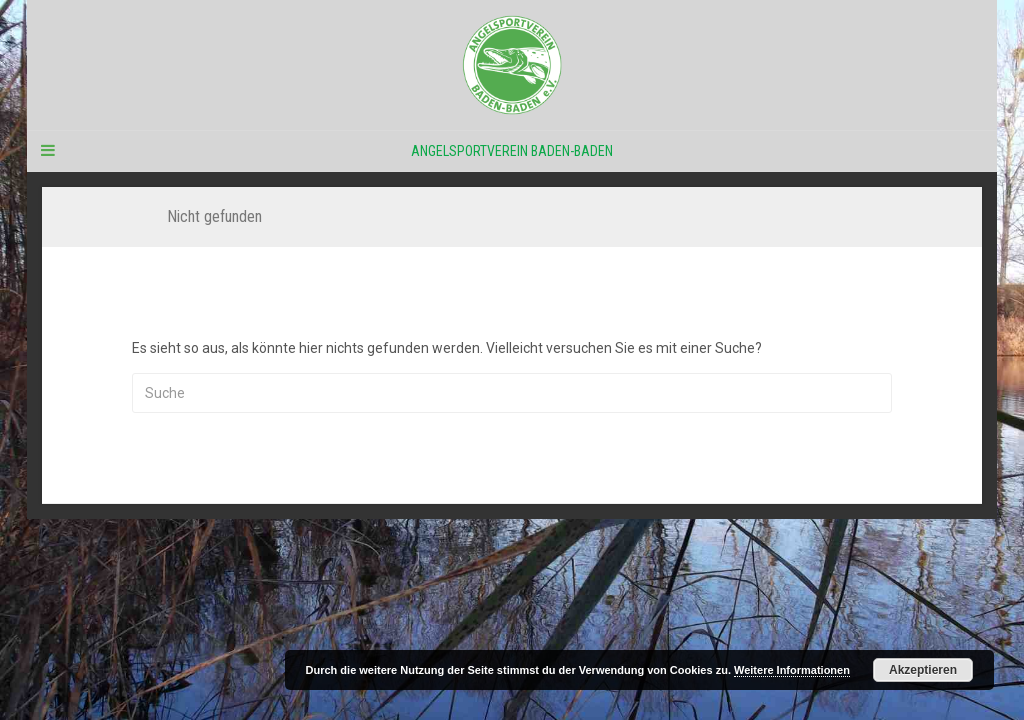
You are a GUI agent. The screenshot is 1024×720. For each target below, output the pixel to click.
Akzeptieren (923, 670)
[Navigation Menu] (47, 151)
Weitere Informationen (792, 670)
